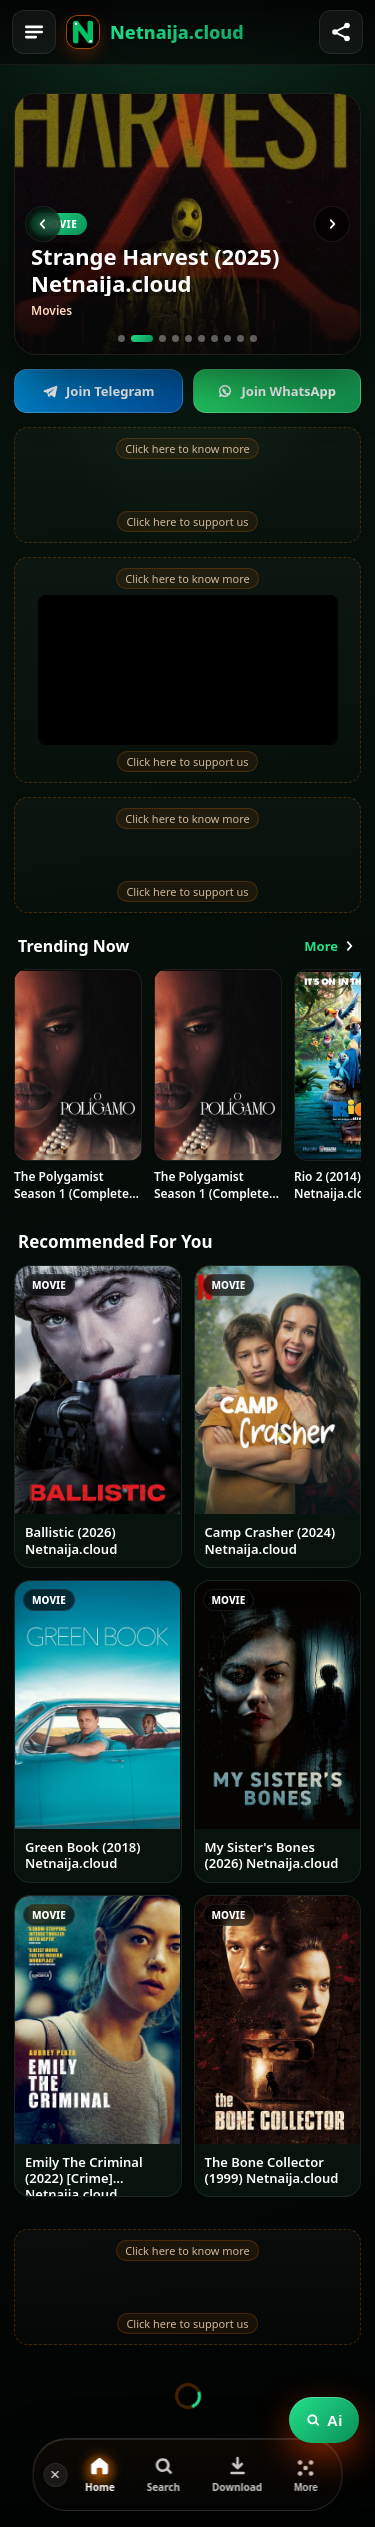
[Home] (83, 32)
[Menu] (34, 32)
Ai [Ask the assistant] (324, 2420)
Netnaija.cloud (177, 32)
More (330, 946)
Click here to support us (187, 521)
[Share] (341, 32)
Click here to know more (187, 448)
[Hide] (55, 2475)
